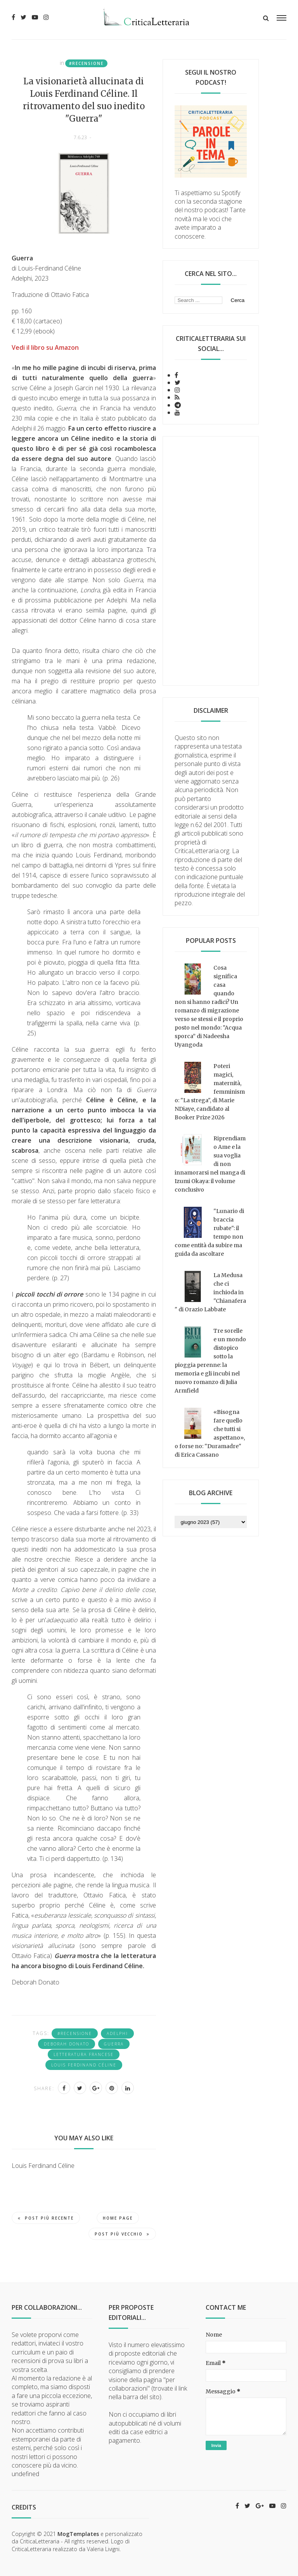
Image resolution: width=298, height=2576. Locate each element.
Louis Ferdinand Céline (83, 2065)
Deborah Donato (66, 2044)
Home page (118, 2218)
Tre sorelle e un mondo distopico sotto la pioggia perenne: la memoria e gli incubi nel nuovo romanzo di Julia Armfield (210, 1360)
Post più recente (46, 2218)
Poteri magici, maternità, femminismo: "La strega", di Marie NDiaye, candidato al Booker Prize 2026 (210, 1092)
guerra (114, 2044)
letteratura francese (84, 2054)
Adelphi (117, 2033)
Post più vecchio (122, 2234)
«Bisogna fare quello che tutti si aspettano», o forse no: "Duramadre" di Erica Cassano (210, 1433)
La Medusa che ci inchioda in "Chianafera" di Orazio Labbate (210, 1292)
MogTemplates (78, 2534)
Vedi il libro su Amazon (45, 347)
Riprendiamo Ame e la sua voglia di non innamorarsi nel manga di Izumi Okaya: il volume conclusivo (210, 1164)
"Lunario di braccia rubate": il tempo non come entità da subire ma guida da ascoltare (209, 1232)
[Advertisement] (211, 560)
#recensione (86, 63)
